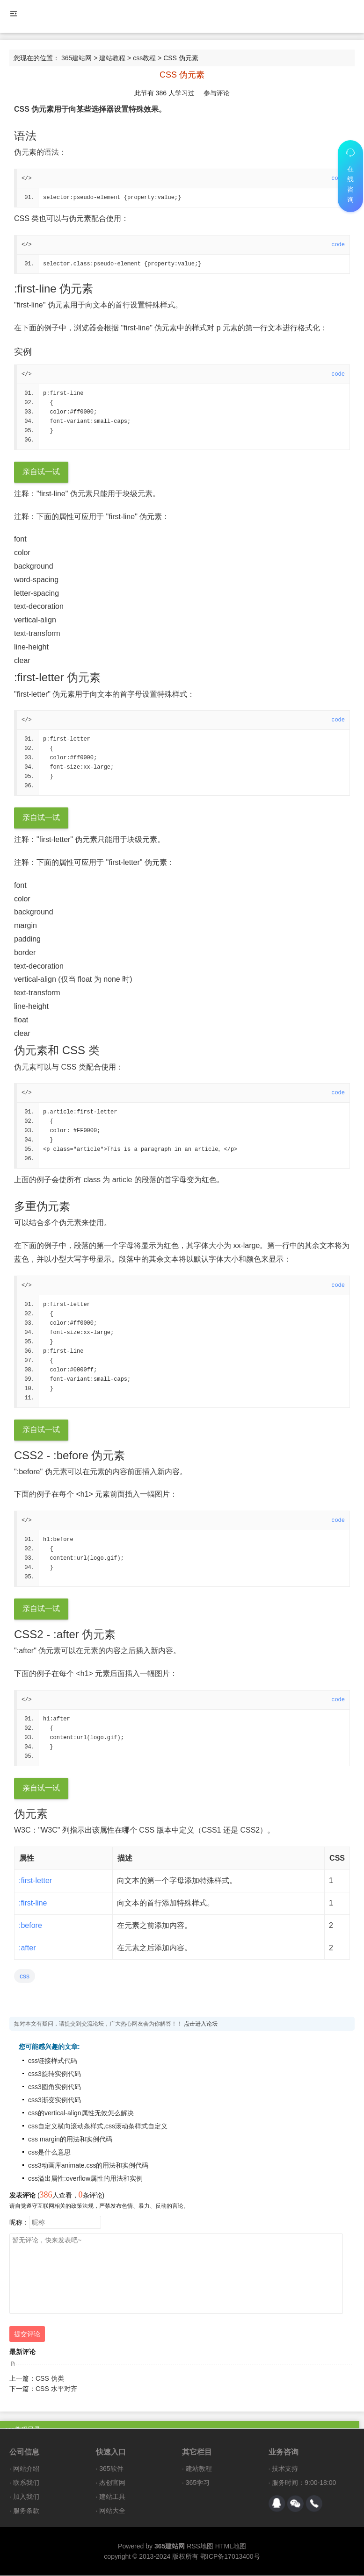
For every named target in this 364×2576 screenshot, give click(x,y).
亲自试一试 (41, 472)
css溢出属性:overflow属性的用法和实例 (85, 2179)
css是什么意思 (49, 2152)
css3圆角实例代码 (54, 2087)
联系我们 (26, 2483)
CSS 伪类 (50, 2379)
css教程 (144, 58)
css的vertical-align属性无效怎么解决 (81, 2113)
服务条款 (26, 2511)
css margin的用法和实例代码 (70, 2139)
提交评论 (27, 2334)
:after (27, 1948)
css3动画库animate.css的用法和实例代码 (88, 2165)
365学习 (198, 2483)
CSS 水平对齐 (56, 2389)
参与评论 (217, 93)
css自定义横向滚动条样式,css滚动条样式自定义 (97, 2126)
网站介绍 (26, 2469)
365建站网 (76, 58)
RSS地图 (200, 2546)
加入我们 (26, 2497)
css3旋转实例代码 (54, 2074)
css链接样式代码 (52, 2061)
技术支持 (285, 2469)
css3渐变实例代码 (54, 2100)
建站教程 (112, 58)
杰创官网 (112, 2483)
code (338, 245)
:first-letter (35, 1881)
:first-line (33, 1903)
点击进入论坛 (201, 2024)
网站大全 (112, 2511)
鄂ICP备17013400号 (230, 2557)
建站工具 (112, 2497)
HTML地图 (230, 2546)
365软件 (111, 2469)
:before (30, 1926)
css (24, 1976)
